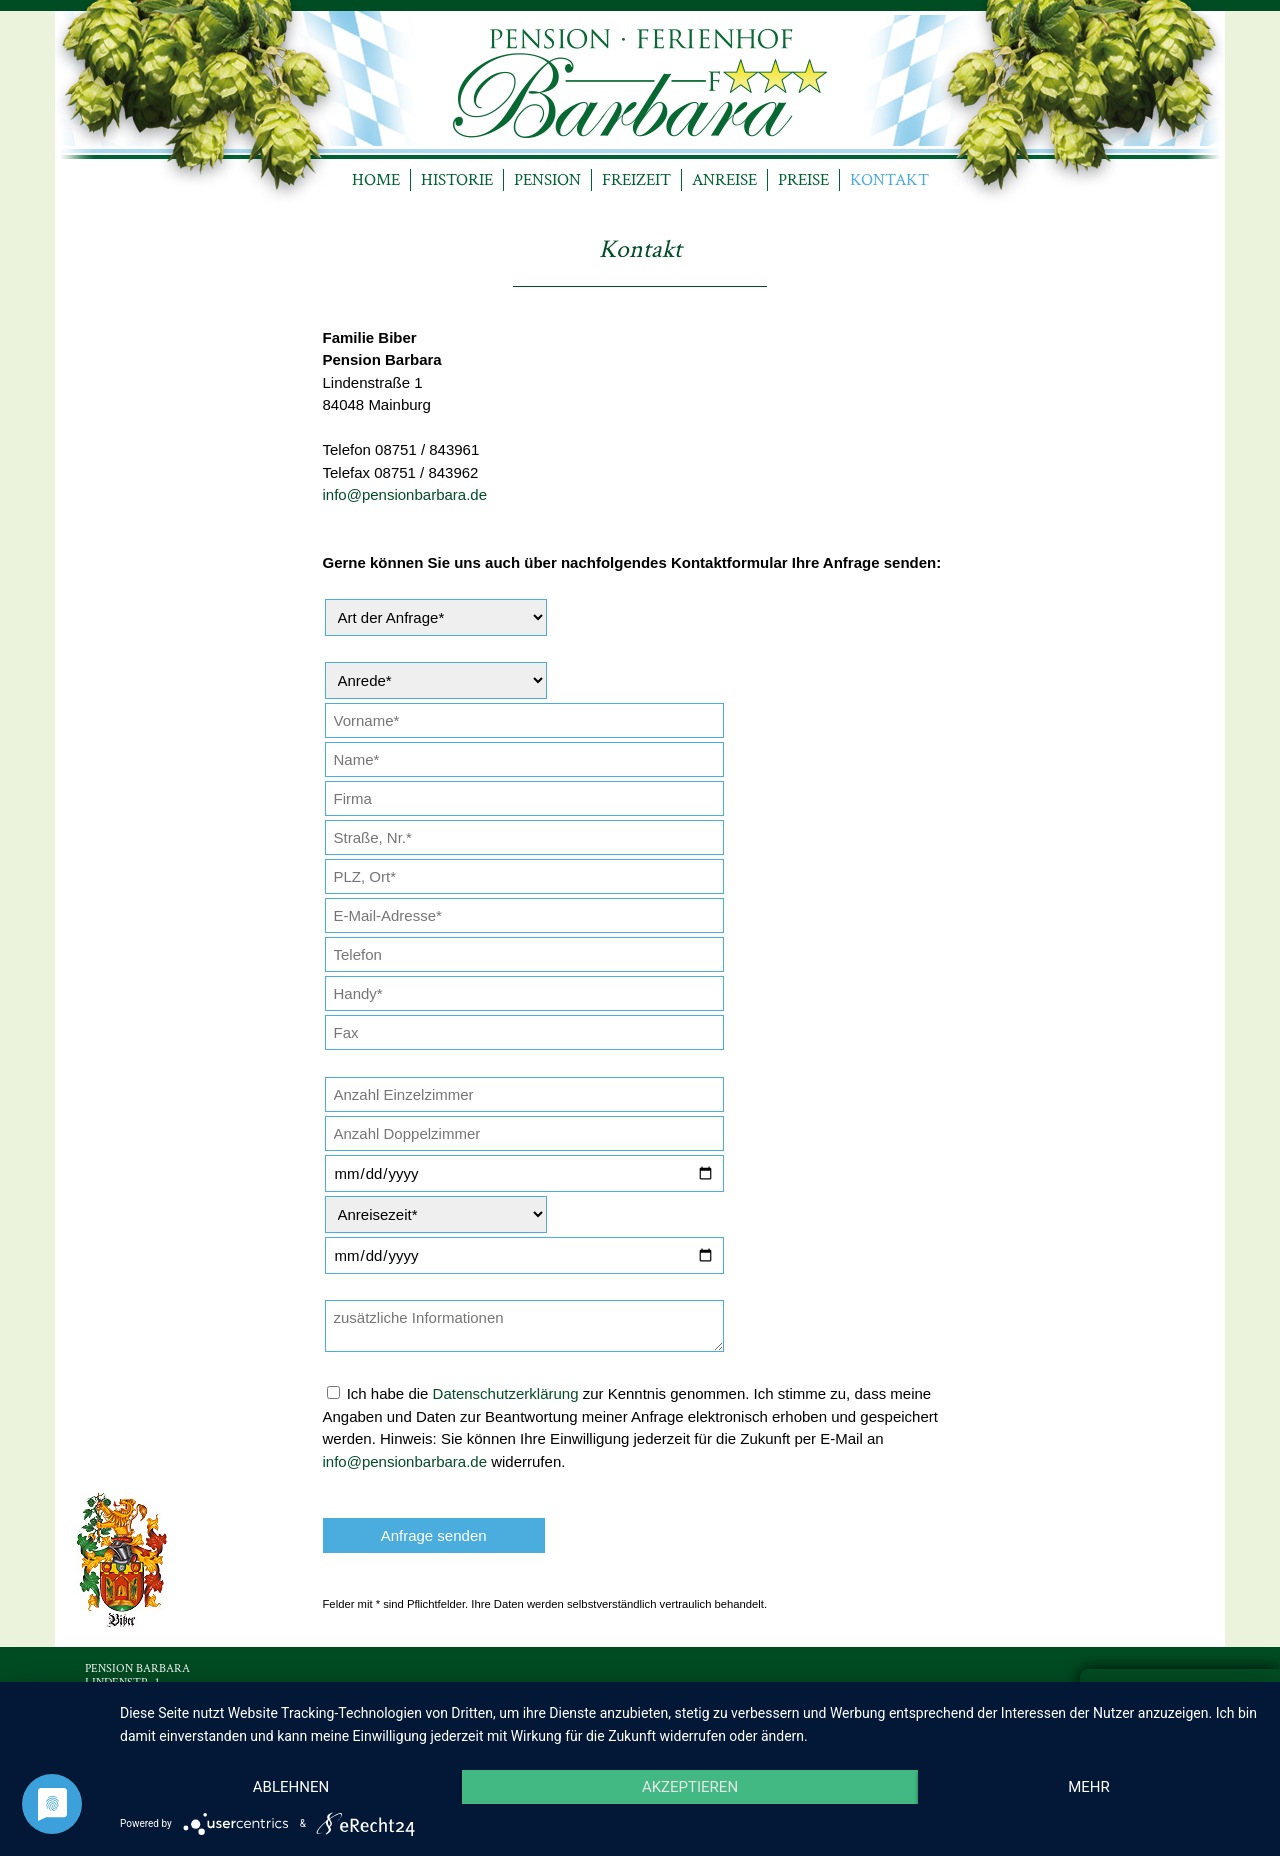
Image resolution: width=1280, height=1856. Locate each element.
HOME (376, 180)
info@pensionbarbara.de (405, 494)
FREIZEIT (636, 180)
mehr (1089, 1787)
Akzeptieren (690, 1787)
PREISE (803, 180)
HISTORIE (457, 180)
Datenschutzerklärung (506, 1393)
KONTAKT (889, 180)
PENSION (547, 180)
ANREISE (724, 180)
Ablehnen (291, 1787)
